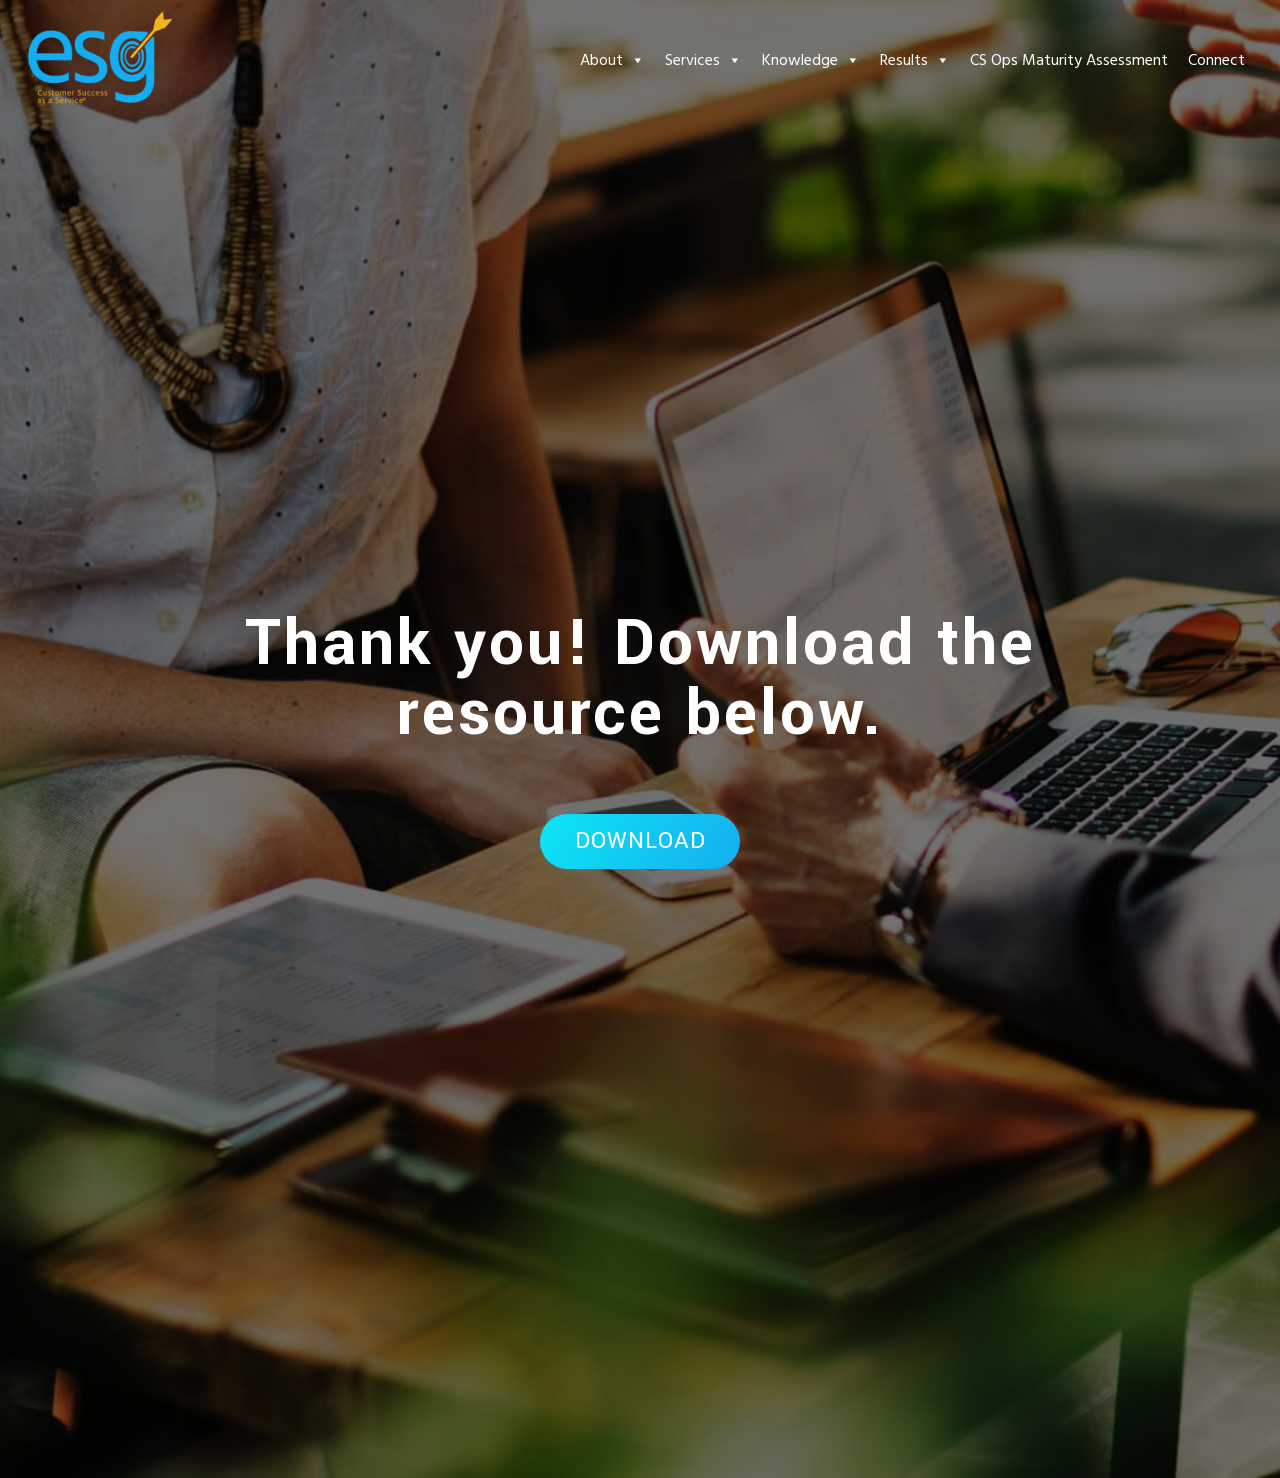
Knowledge (811, 60)
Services (703, 60)
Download (640, 841)
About (612, 60)
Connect (1216, 60)
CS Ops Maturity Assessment (1069, 60)
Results (915, 60)
